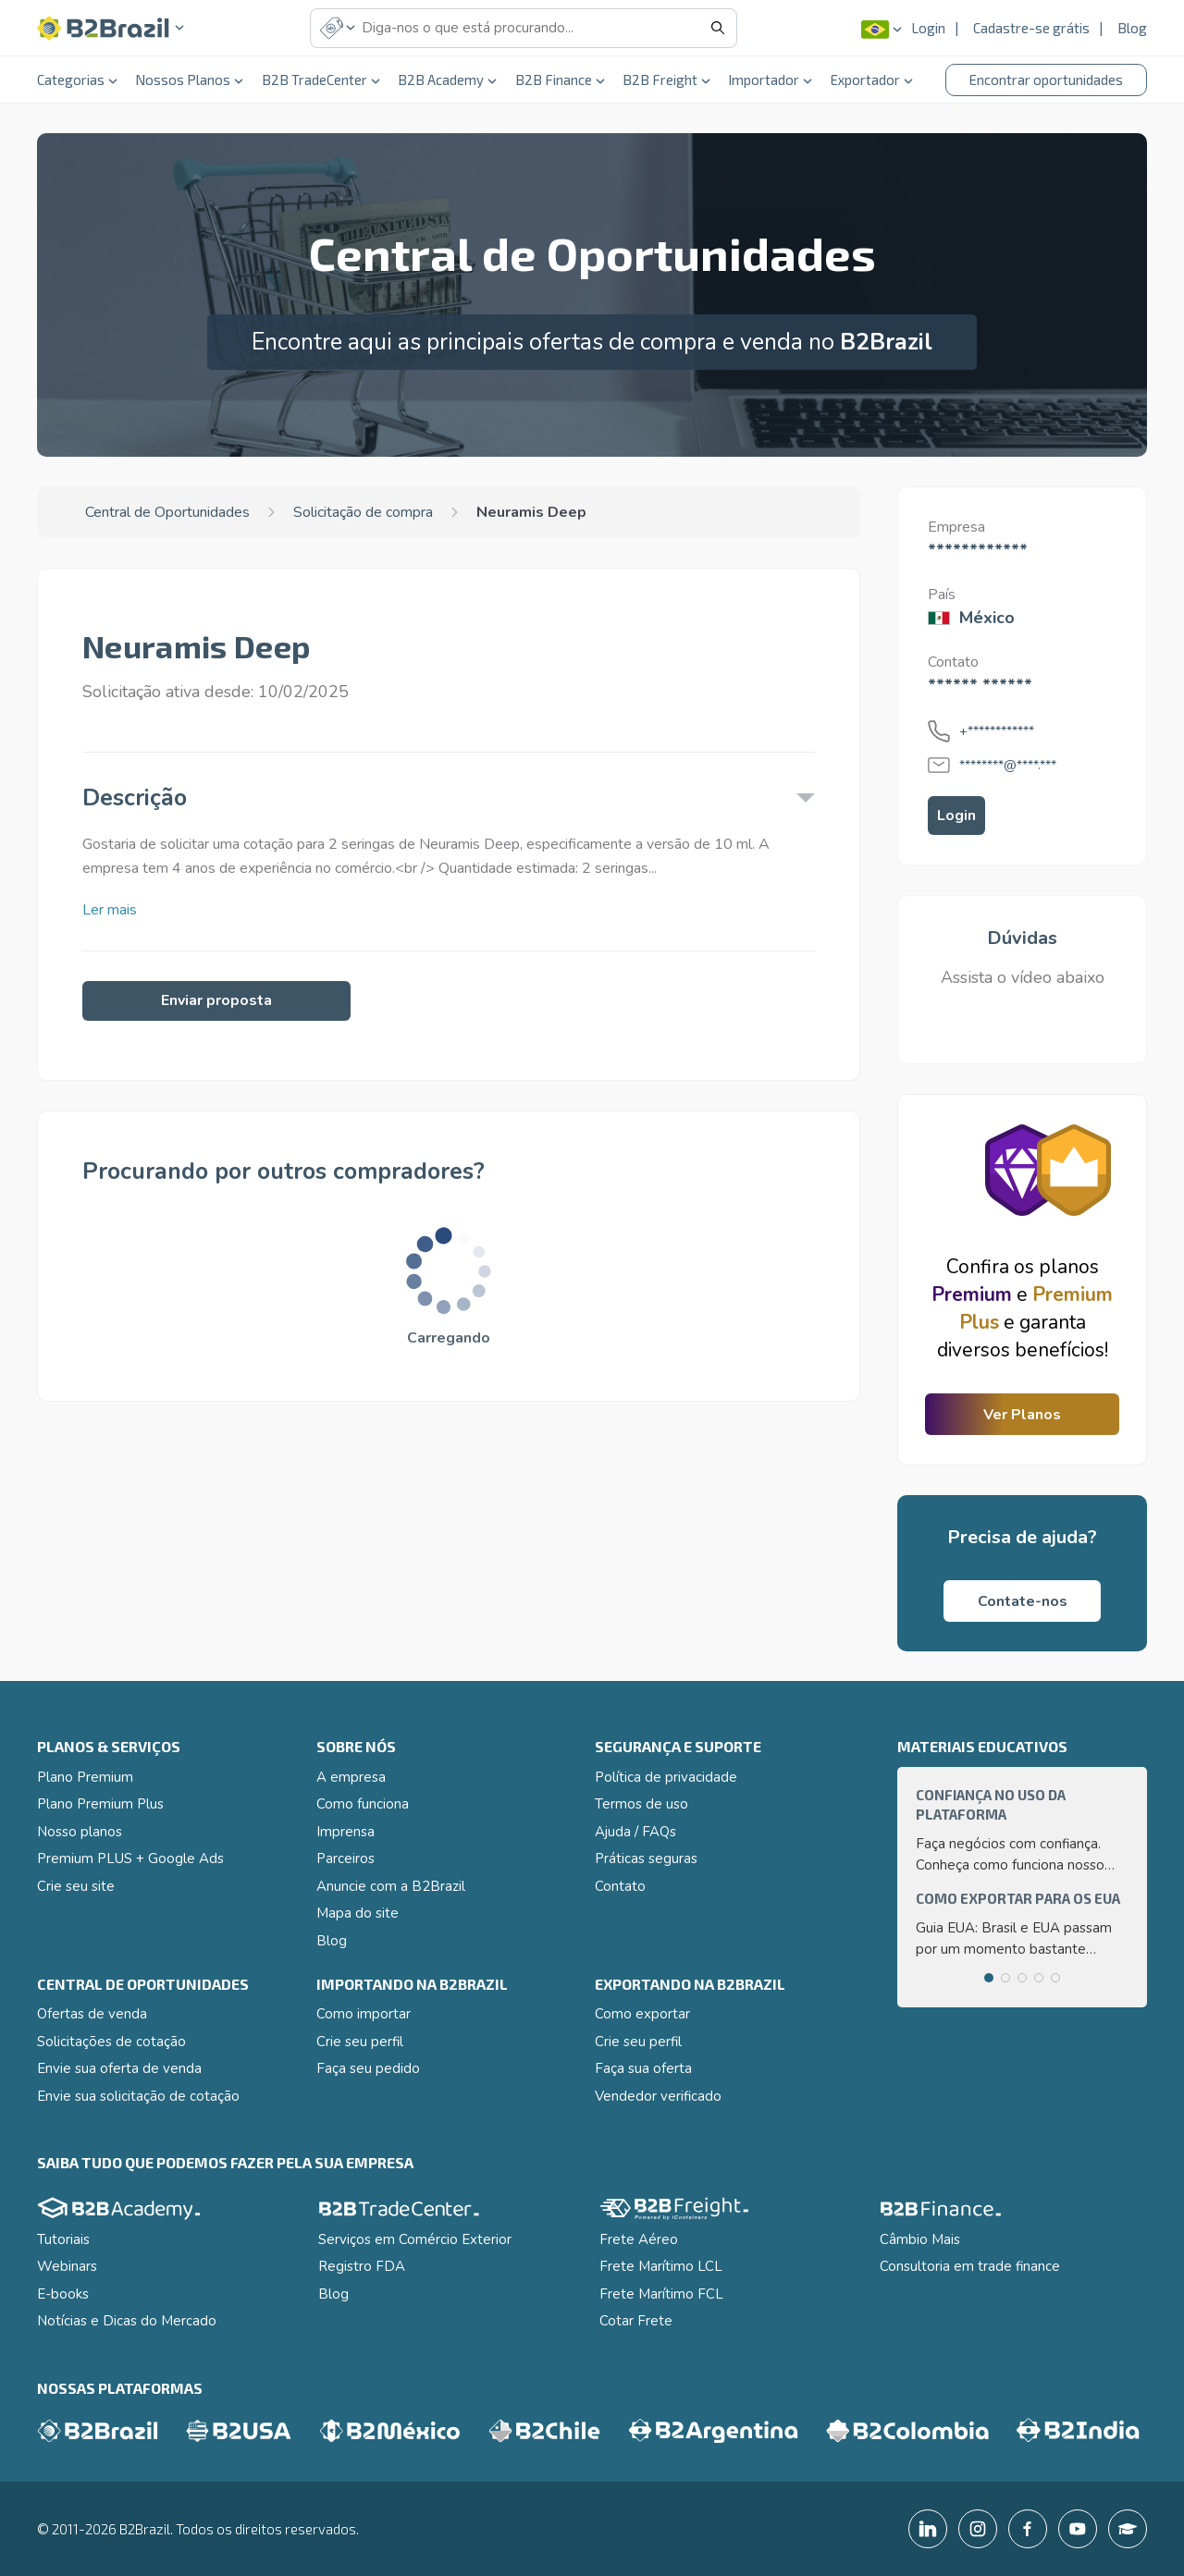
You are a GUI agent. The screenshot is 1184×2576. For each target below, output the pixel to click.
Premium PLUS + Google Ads (130, 1858)
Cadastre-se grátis (1031, 27)
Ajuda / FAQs (635, 1831)
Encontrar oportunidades (1046, 79)
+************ (996, 731)
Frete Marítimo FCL (661, 2294)
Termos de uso (641, 1804)
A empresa (351, 1777)
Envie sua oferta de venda (119, 2068)
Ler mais (109, 910)
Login (928, 27)
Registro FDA (361, 2266)
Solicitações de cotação (111, 2041)
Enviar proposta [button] (216, 1000)
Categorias (77, 79)
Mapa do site (357, 1913)
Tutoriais (63, 2239)
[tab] (988, 1977)
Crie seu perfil (359, 2041)
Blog (1132, 27)
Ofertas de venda (92, 2014)
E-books (63, 2294)
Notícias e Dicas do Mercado (126, 2321)
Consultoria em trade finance (970, 2266)
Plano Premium (85, 1777)
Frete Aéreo (638, 2239)
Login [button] (956, 815)
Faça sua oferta (643, 2068)
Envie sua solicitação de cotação (138, 2096)
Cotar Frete (635, 2321)
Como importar (363, 2014)
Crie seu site (76, 1886)
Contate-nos (1022, 1601)
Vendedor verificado (658, 2096)
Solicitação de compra (363, 512)
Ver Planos (1022, 1415)
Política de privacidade (666, 1777)
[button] (111, 28)
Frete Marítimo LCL (660, 2266)
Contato (620, 1886)
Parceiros (345, 1858)
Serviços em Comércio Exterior (415, 2239)
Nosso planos (79, 1831)
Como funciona (362, 1804)
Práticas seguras (646, 1858)
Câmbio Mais (920, 2239)
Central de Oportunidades (167, 512)
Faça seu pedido (368, 2068)
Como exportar (642, 2014)
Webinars (67, 2266)
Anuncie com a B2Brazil (390, 1886)
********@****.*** (1007, 765)
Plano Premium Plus (100, 1804)
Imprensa (345, 1831)
